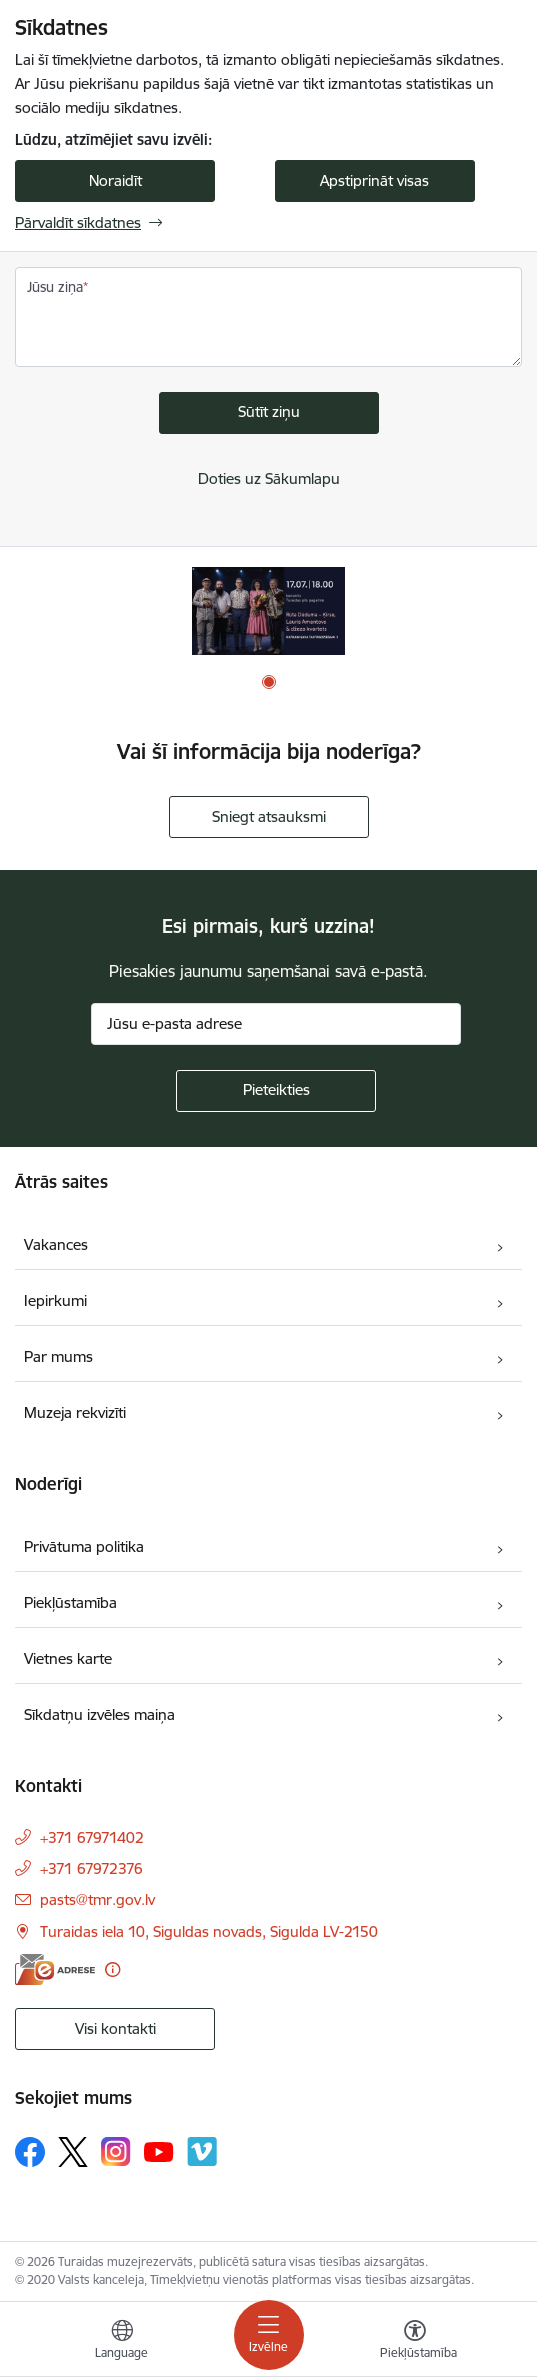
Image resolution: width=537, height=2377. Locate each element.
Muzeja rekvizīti (75, 1412)
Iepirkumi (55, 1300)
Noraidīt (115, 180)
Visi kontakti (115, 2028)
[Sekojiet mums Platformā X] (73, 2152)
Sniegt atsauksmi (269, 816)
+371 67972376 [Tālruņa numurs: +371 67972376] (91, 1868)
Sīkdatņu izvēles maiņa (99, 1714)
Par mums (58, 1356)
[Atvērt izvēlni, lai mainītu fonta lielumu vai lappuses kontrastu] (415, 2342)
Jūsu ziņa (55, 287)
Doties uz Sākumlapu (269, 478)
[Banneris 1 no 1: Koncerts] (268, 610)
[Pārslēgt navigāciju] (269, 2335)
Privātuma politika (84, 1546)
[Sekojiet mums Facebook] (30, 2152)
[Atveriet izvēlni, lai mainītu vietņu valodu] (122, 2342)
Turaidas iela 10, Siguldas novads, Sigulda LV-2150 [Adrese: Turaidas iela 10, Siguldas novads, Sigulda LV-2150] (209, 1931)
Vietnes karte (68, 1658)
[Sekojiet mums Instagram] (116, 2151)
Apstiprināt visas (374, 180)
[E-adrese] (55, 1969)
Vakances (56, 1244)
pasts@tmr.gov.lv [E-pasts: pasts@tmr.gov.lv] (97, 1899)
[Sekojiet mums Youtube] (159, 2151)
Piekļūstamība (70, 1602)
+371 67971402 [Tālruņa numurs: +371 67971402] (92, 1837)
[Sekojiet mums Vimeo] (202, 2151)
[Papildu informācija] (112, 1969)
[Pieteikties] (276, 1091)
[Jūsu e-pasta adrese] (276, 1024)
